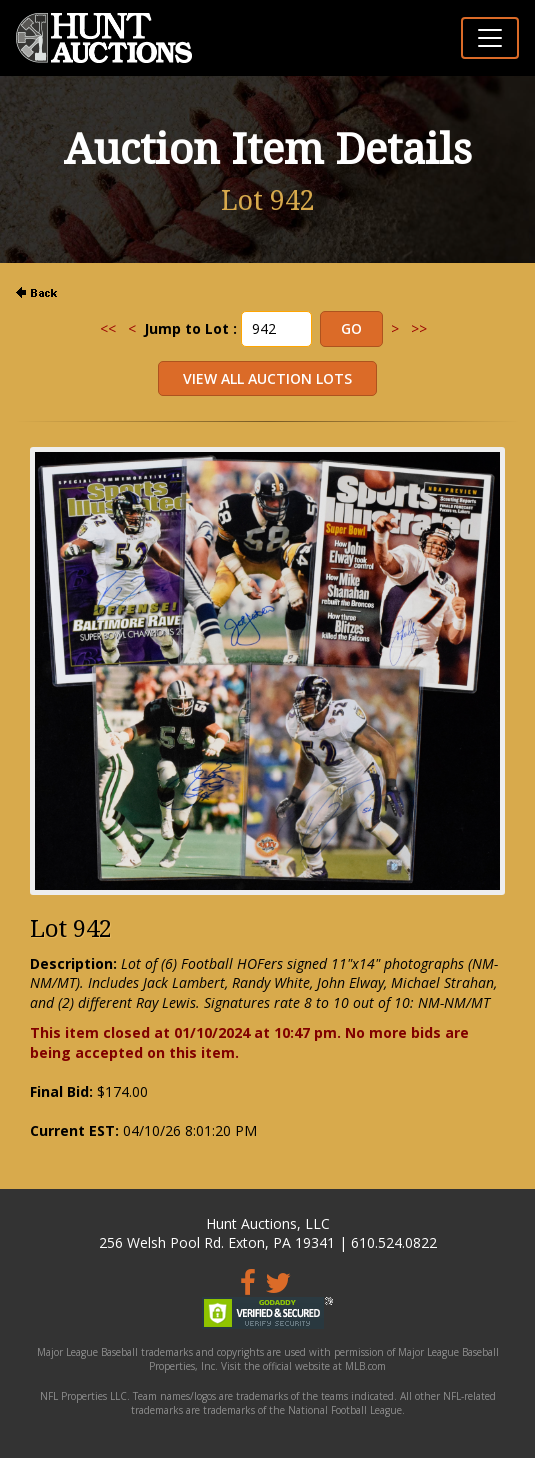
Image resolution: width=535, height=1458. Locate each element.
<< (108, 328)
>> (419, 328)
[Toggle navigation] (490, 38)
